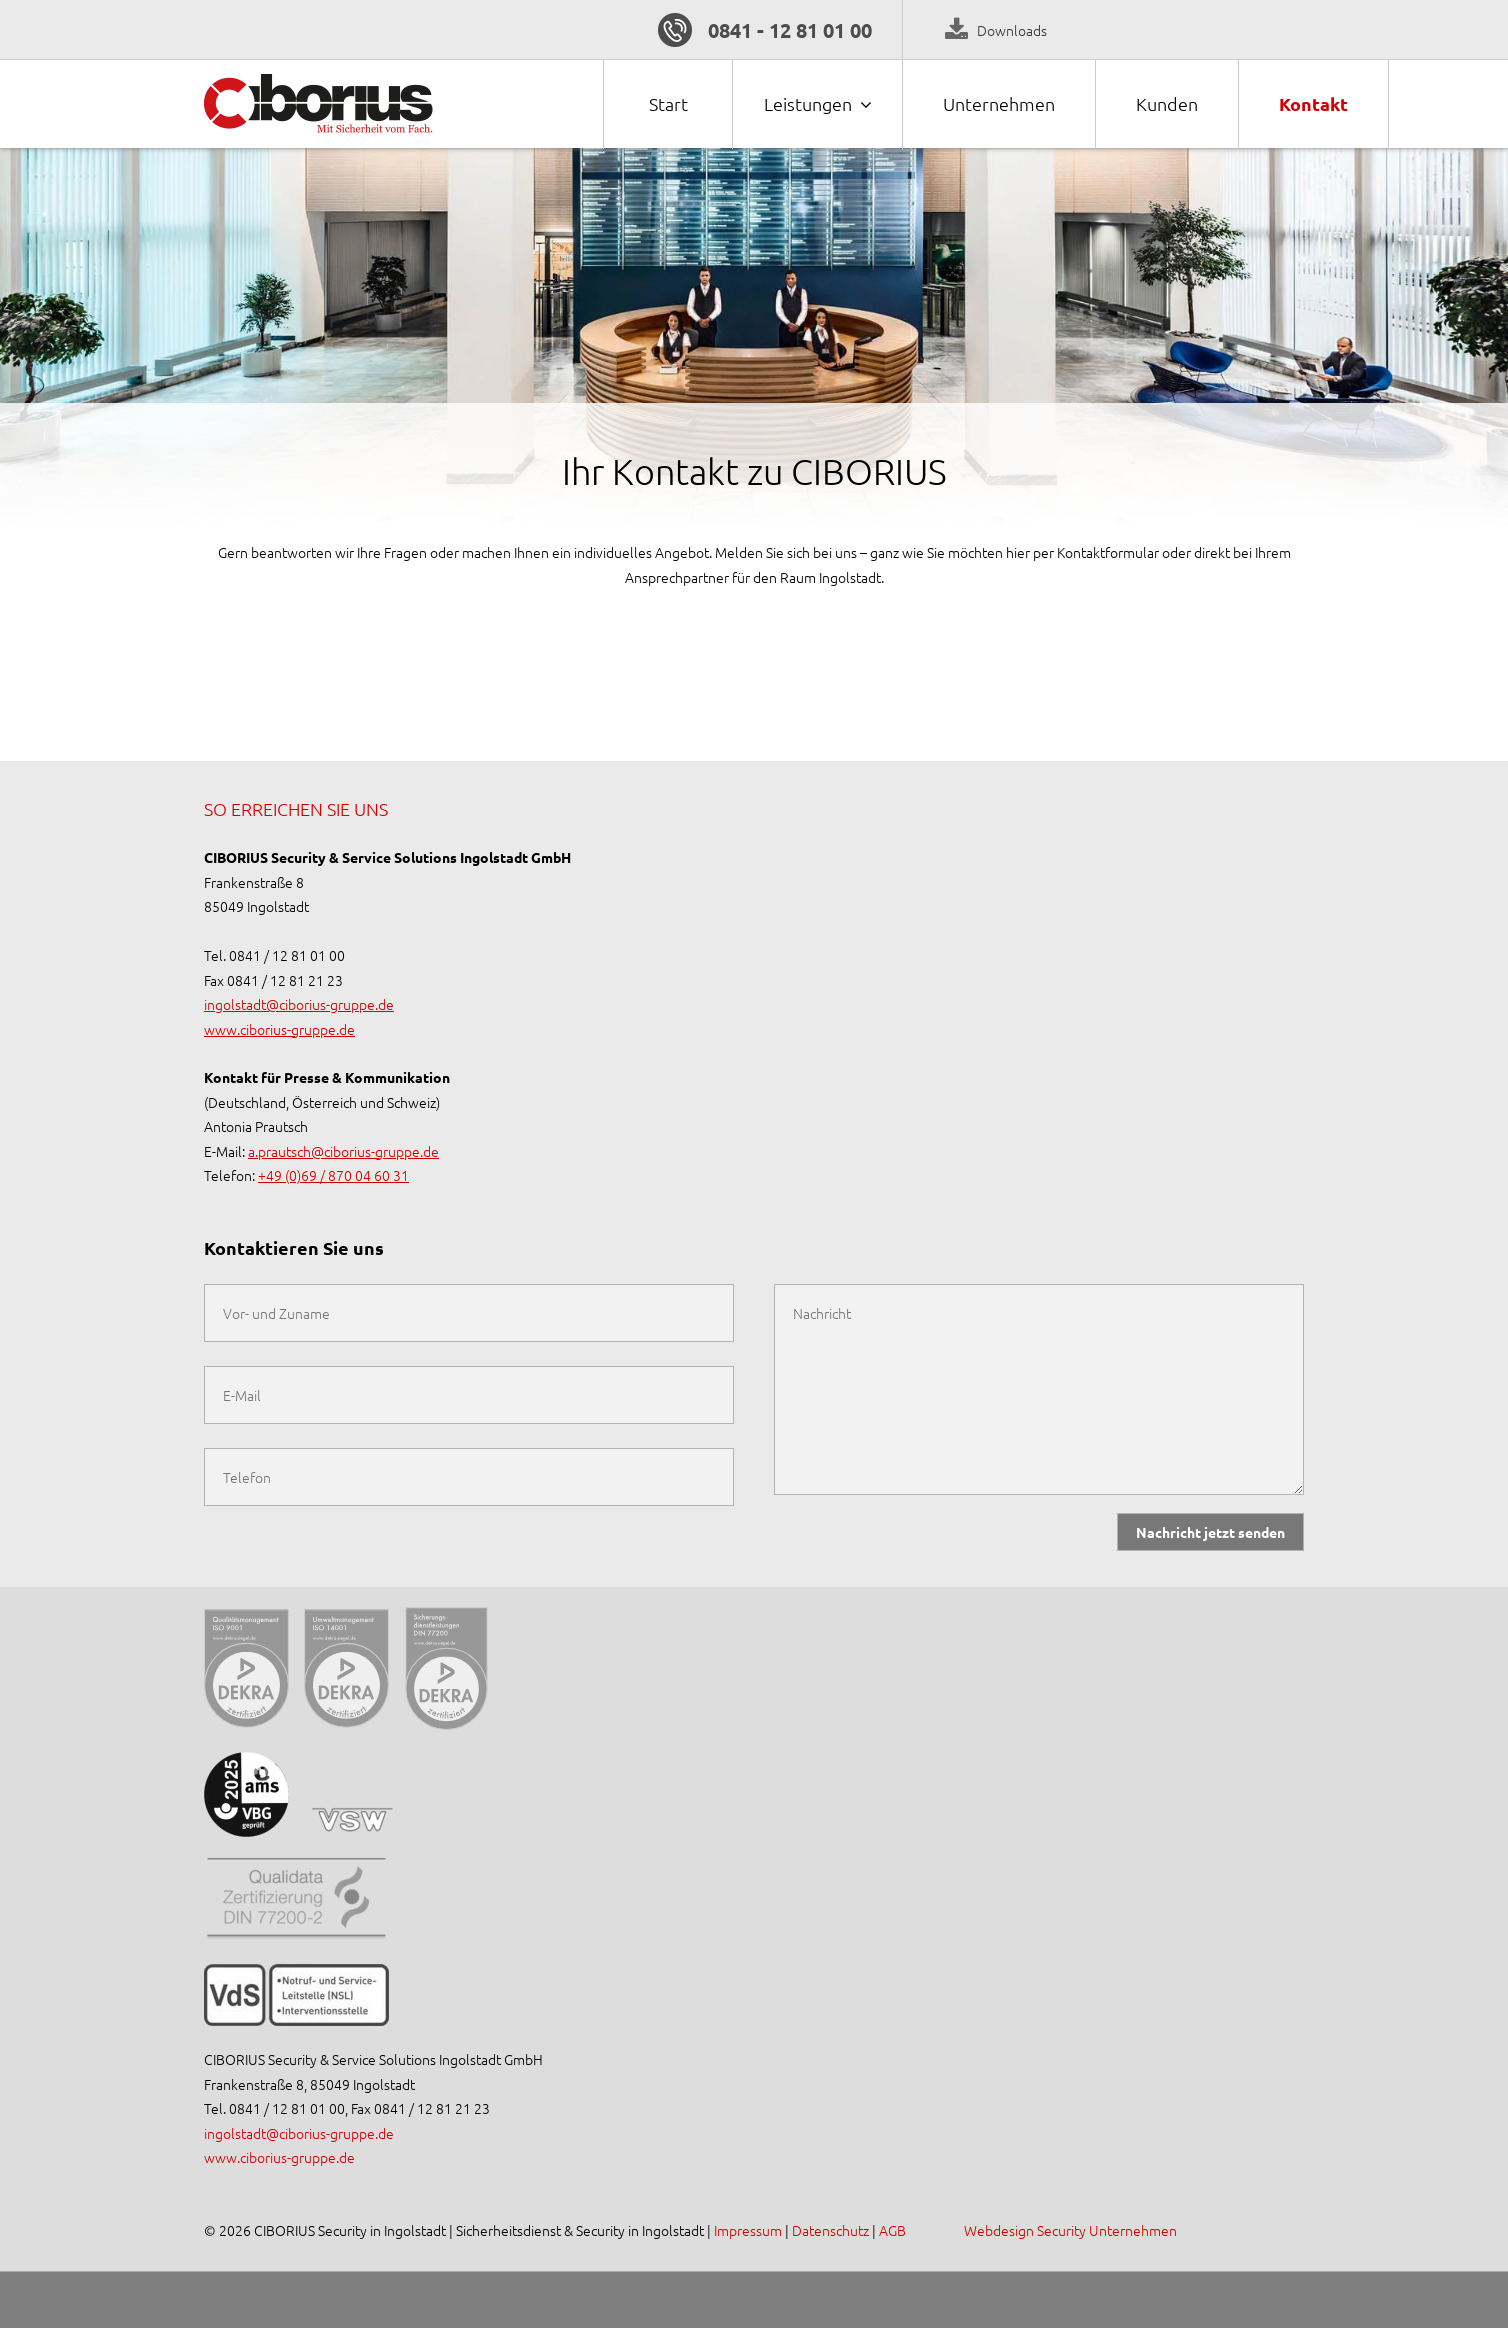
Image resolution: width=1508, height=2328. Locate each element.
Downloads (1012, 30)
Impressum (749, 2230)
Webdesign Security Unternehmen (1070, 2230)
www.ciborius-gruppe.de (279, 1029)
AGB (892, 2230)
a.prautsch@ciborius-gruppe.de (343, 1151)
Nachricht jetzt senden (1210, 1532)
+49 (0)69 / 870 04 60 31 (333, 1175)
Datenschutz (830, 2230)
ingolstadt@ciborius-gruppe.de (299, 1004)
